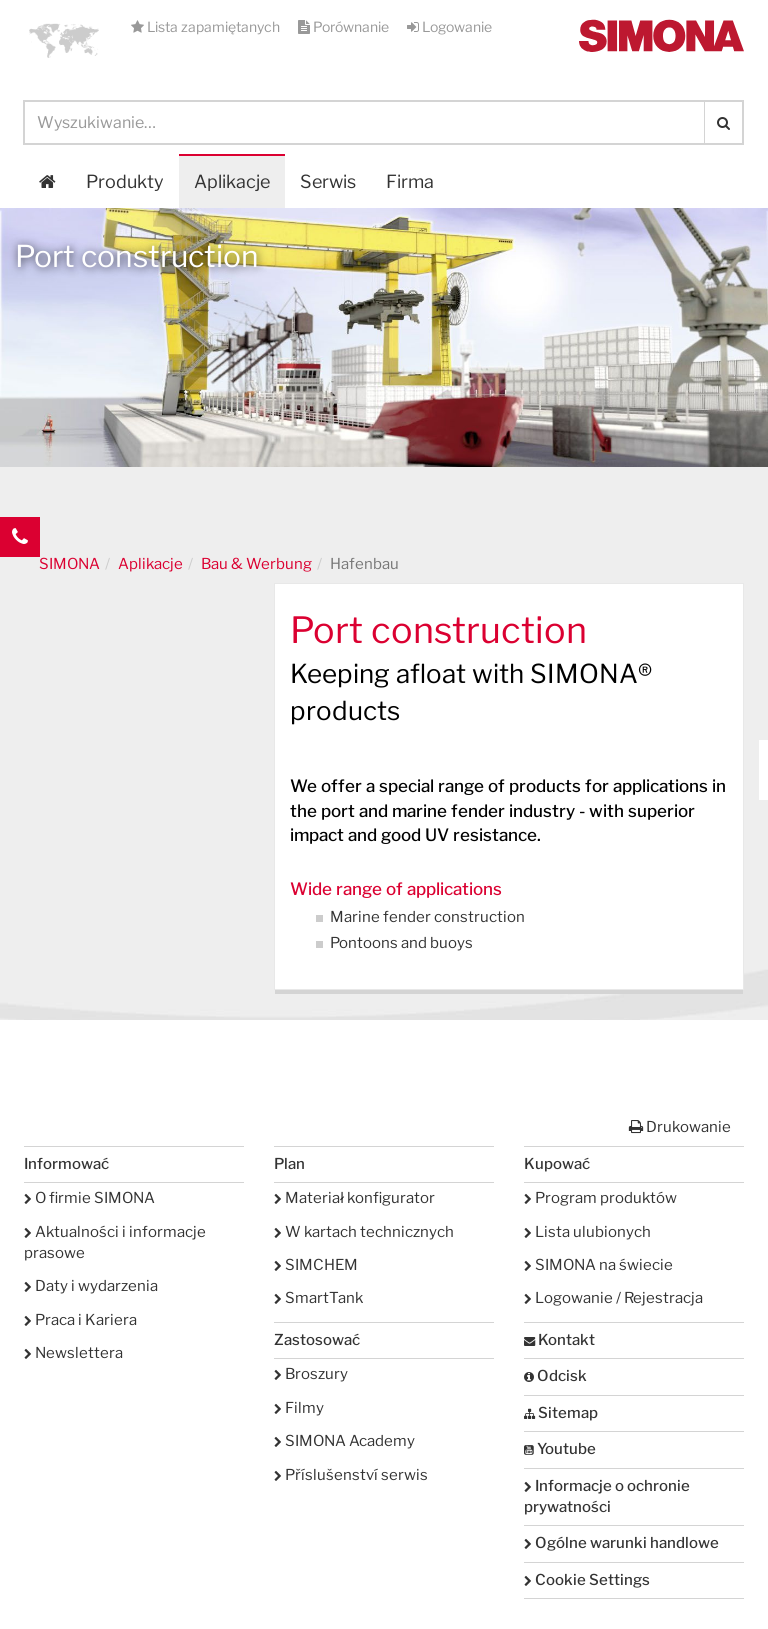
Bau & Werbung (256, 564)
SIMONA (69, 564)
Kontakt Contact (20, 577)
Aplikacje (232, 181)
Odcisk (555, 1376)
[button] (64, 40)
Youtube (560, 1449)
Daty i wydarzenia (91, 1286)
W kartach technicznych (364, 1232)
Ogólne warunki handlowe (621, 1543)
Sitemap (561, 1413)
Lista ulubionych (587, 1232)
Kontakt (559, 1340)
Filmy (299, 1408)
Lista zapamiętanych (207, 26)
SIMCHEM (316, 1265)
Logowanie (449, 26)
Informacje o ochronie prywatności (607, 1496)
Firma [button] (410, 181)
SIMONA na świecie (598, 1265)
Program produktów (600, 1198)
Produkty (125, 181)
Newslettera (73, 1353)
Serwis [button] (328, 181)
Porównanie (345, 26)
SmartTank (318, 1298)
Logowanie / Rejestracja (613, 1298)
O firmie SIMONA (89, 1198)
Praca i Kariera (80, 1320)
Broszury (311, 1374)
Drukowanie (680, 1127)
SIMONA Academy (344, 1441)
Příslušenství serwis (351, 1475)
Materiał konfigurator (354, 1198)
